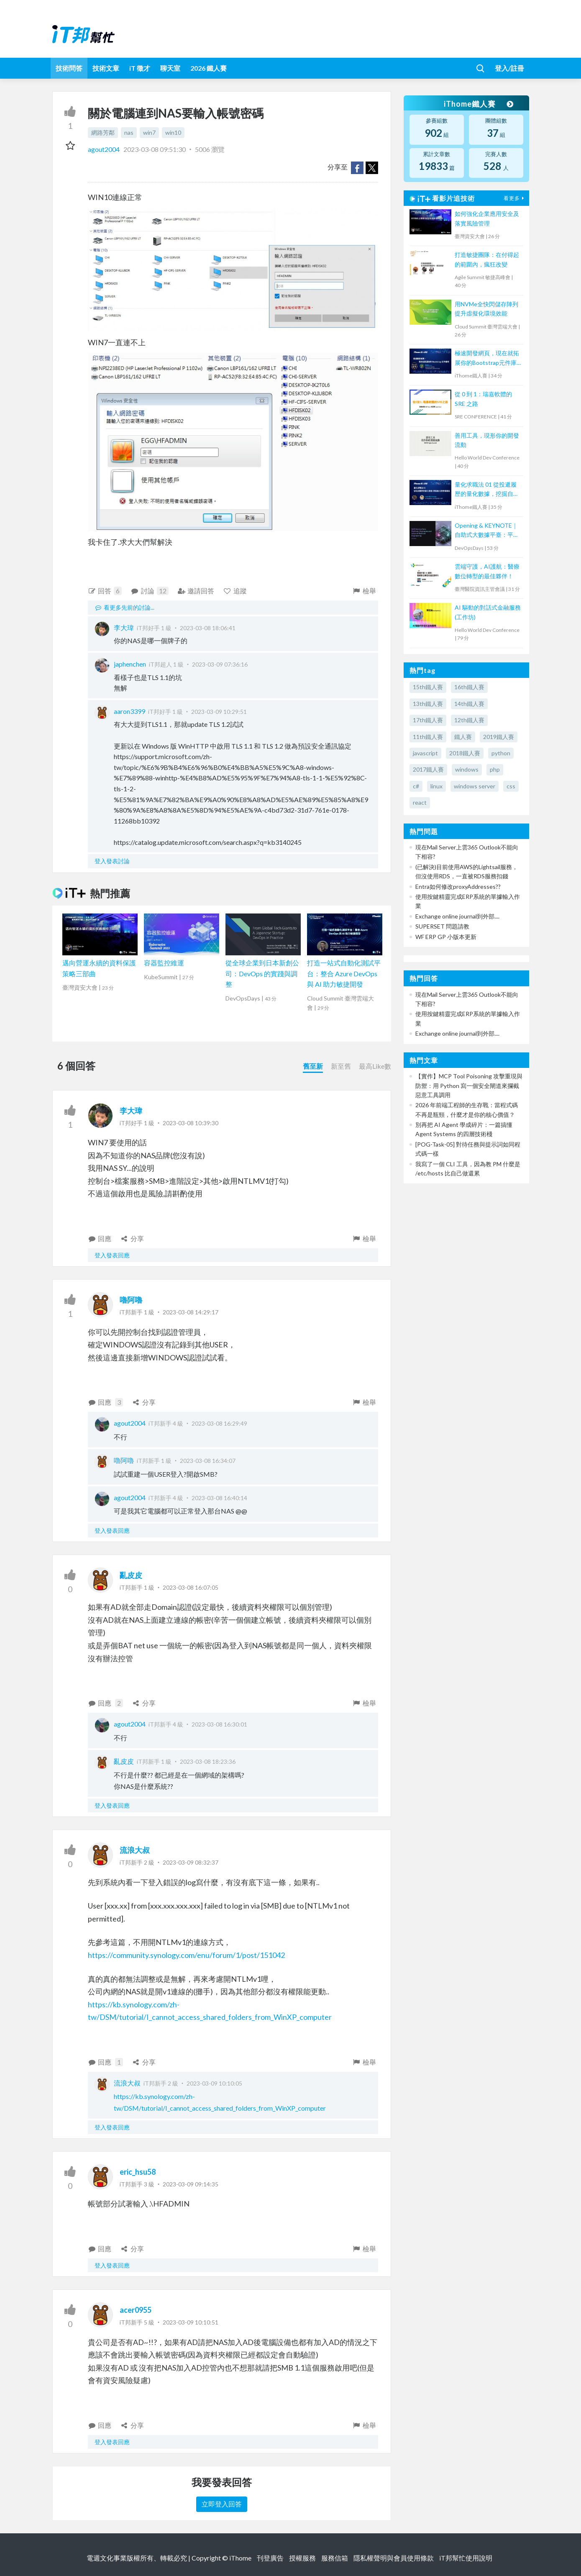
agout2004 (104, 149)
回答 (105, 591)
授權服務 (302, 2558)
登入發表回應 (112, 1255)
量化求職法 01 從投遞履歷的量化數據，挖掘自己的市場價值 (487, 490)
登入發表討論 (112, 861)
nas (128, 132)
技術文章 (105, 68)
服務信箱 (334, 2558)
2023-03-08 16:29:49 (219, 1423)
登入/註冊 (509, 68)
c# (416, 786)
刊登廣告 (270, 2558)
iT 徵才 (139, 68)
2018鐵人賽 (464, 753)
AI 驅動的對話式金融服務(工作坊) (488, 612)
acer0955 (135, 2309)
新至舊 (341, 1066)
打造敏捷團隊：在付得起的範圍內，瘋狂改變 (487, 259)
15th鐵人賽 (428, 686)
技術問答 (69, 68)
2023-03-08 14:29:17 (190, 1312)
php (495, 769)
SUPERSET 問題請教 (442, 926)
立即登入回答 (222, 2504)
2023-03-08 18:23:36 (207, 1761)
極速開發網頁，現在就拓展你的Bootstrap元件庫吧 (487, 358)
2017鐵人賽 (428, 769)
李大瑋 (124, 627)
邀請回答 (196, 591)
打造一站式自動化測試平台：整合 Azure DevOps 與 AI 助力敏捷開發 (344, 973)
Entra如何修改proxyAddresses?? (458, 886)
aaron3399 (129, 711)
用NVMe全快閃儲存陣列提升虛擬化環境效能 (486, 308)
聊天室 (170, 68)
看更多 (515, 198)
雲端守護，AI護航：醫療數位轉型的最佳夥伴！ (487, 571)
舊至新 (313, 1066)
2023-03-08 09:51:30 (154, 149)
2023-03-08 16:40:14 (219, 1497)
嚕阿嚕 (131, 1299)
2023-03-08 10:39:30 (190, 1122)
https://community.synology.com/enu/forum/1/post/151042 (186, 1955)
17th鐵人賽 (428, 720)
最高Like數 (375, 1066)
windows (467, 769)
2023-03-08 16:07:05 (190, 1587)
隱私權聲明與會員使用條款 (393, 2558)
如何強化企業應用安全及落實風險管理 (487, 218)
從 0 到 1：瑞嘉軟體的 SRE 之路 (483, 398)
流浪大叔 (135, 1850)
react (420, 802)
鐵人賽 (463, 736)
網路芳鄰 (103, 132)
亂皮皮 (131, 1575)
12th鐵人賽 (469, 720)
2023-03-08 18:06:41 (207, 627)
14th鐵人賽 (469, 703)
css (511, 786)
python (500, 753)
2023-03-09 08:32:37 (190, 1862)
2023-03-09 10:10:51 (190, 2322)
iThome (240, 2558)
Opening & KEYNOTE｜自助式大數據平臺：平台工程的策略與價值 (487, 531)
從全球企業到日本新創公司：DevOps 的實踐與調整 (262, 973)
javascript (425, 753)
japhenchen (130, 664)
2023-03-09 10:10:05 (214, 2083)
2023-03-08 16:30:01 (219, 1724)
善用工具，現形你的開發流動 (487, 440)
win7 (149, 132)
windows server (474, 786)
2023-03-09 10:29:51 (219, 711)
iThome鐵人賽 (478, 103)
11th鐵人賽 (428, 736)
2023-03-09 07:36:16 (220, 664)
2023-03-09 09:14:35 (190, 2184)
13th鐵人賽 (428, 703)
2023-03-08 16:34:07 (207, 1460)
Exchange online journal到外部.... (457, 916)
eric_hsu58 (138, 2171)
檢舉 (364, 591)
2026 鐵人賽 (208, 68)
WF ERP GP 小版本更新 (445, 936)
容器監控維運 (164, 963)
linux (436, 786)
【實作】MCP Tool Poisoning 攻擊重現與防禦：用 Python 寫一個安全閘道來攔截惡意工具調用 (468, 1085)
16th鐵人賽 (469, 686)
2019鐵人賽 (498, 736)
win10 (173, 132)
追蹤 (235, 591)
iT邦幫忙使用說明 (465, 2558)
